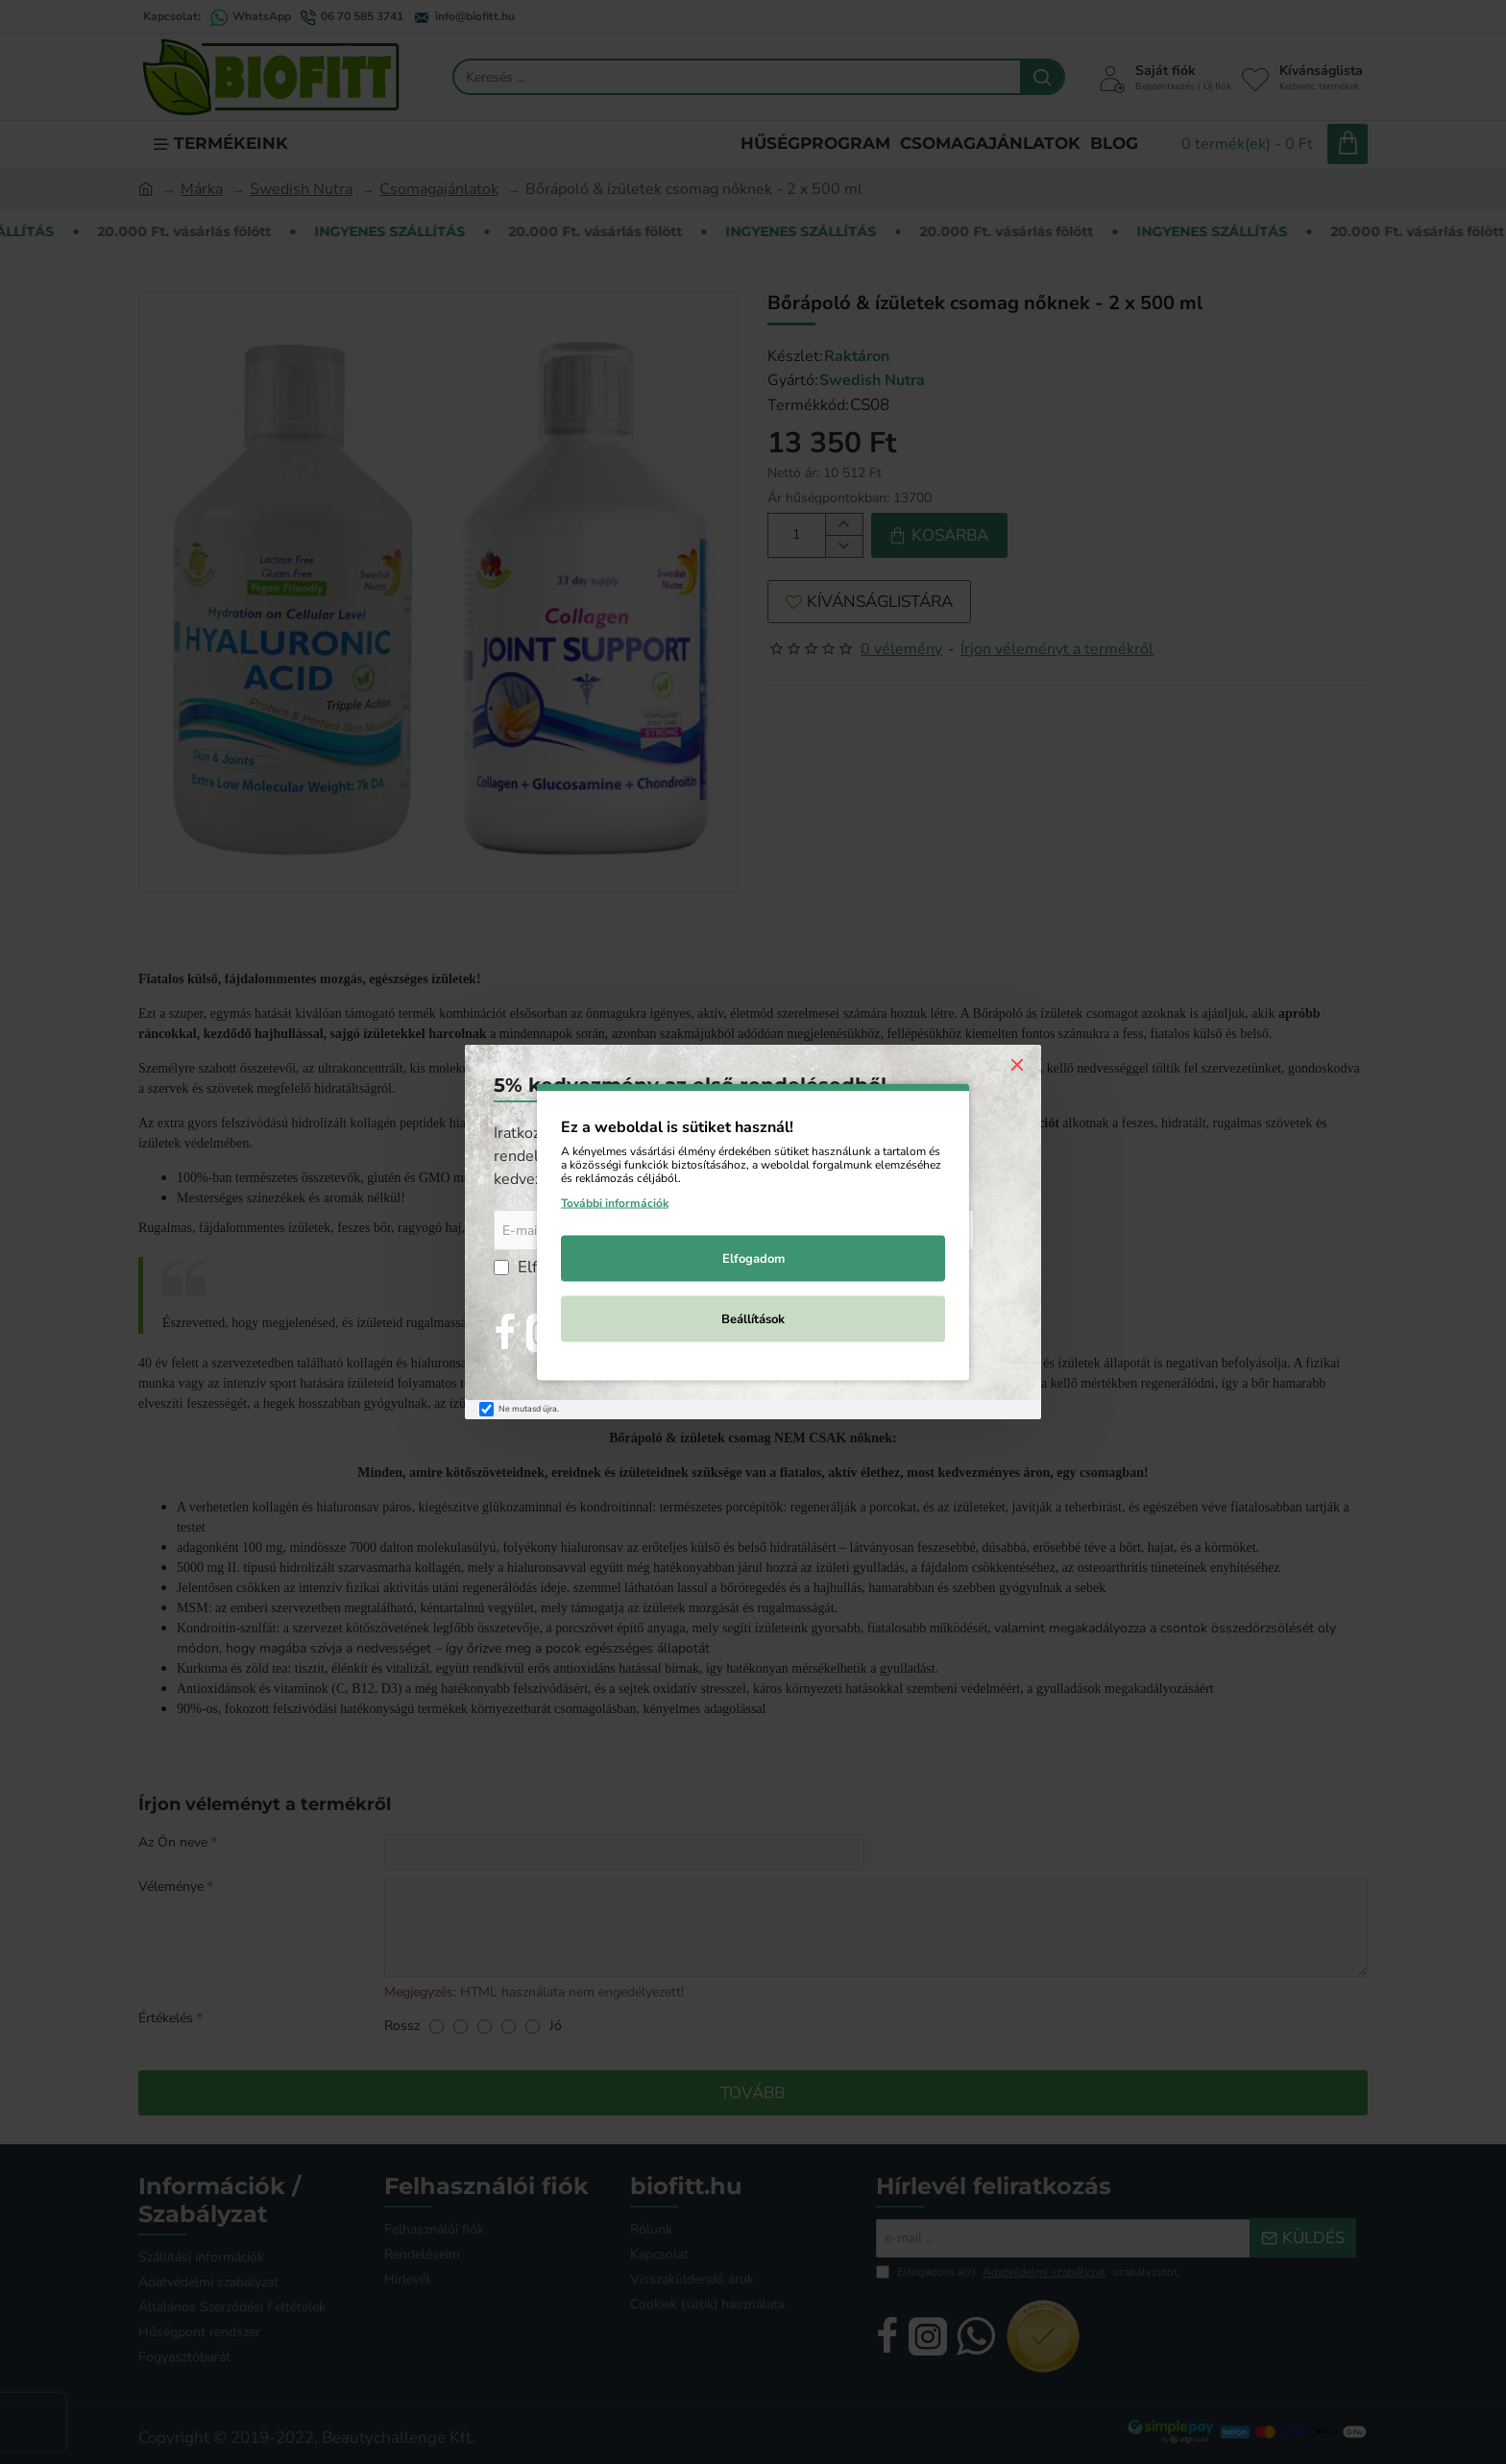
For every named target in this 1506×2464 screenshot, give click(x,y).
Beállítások (753, 1319)
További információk (614, 1203)
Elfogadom (753, 1259)
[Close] (1017, 1064)
